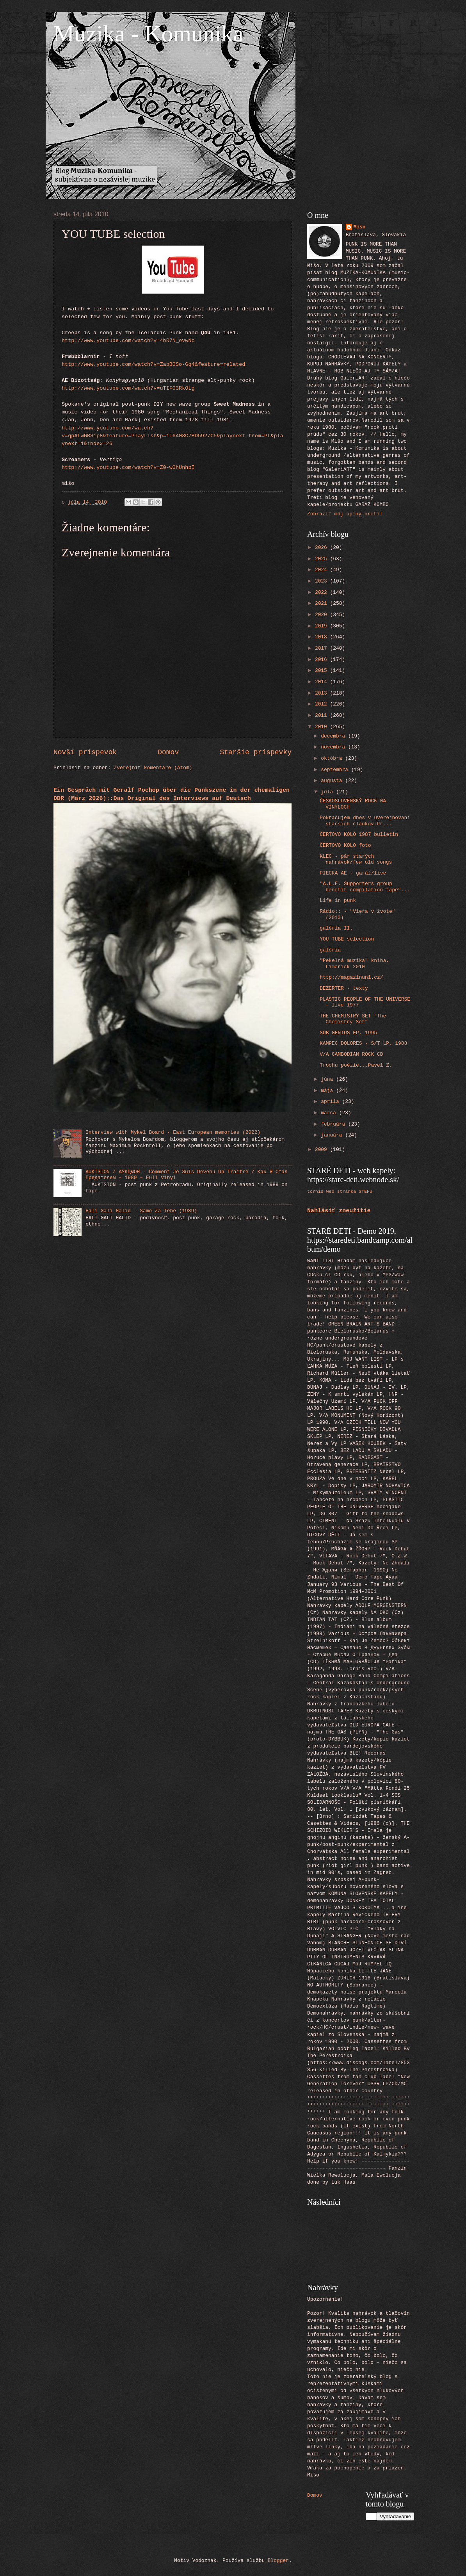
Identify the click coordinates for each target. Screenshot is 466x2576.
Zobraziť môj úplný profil (344, 514)
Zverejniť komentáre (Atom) (153, 768)
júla (328, 792)
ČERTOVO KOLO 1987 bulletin (359, 834)
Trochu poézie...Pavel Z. (356, 1065)
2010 (322, 727)
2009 (322, 1150)
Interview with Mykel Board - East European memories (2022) (172, 1132)
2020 (322, 615)
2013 (322, 693)
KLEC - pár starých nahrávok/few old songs (356, 859)
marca (330, 1113)
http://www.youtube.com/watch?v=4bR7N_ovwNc (128, 341)
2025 (322, 559)
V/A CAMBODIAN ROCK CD (351, 1054)
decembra (334, 736)
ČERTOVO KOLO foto (345, 845)
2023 (322, 581)
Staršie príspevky (256, 752)
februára (334, 1124)
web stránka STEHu (349, 1191)
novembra (334, 747)
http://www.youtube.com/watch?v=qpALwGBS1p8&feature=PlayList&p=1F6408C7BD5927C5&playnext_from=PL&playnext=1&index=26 (172, 436)
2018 (322, 637)
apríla (331, 1102)
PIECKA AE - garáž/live (353, 873)
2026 (322, 547)
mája (328, 1091)
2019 (322, 626)
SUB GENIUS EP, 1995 (348, 1033)
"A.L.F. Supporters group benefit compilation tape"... (365, 887)
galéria (330, 950)
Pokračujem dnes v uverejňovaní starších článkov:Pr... (365, 821)
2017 (322, 648)
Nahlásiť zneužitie (339, 1210)
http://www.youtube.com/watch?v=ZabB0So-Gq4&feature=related (153, 364)
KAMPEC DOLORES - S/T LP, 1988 (363, 1043)
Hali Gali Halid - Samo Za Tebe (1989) (141, 1211)
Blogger (278, 2561)
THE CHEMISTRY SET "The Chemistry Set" (353, 1019)
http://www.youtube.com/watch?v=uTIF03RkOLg (128, 388)
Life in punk (338, 900)
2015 (322, 670)
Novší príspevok (85, 752)
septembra (336, 770)
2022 (322, 592)
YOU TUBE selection (347, 939)
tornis (315, 1191)
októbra (333, 758)
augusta (333, 781)
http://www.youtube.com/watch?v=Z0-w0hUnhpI (128, 467)
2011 (322, 715)
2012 (322, 704)
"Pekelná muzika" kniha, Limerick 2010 (354, 963)
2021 (322, 603)
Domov (168, 752)
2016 (322, 660)
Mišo (360, 227)
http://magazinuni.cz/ (351, 977)
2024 (322, 570)
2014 (322, 682)
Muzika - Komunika (148, 33)
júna (328, 1079)
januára (333, 1135)
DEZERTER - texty (344, 988)
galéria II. (336, 928)
